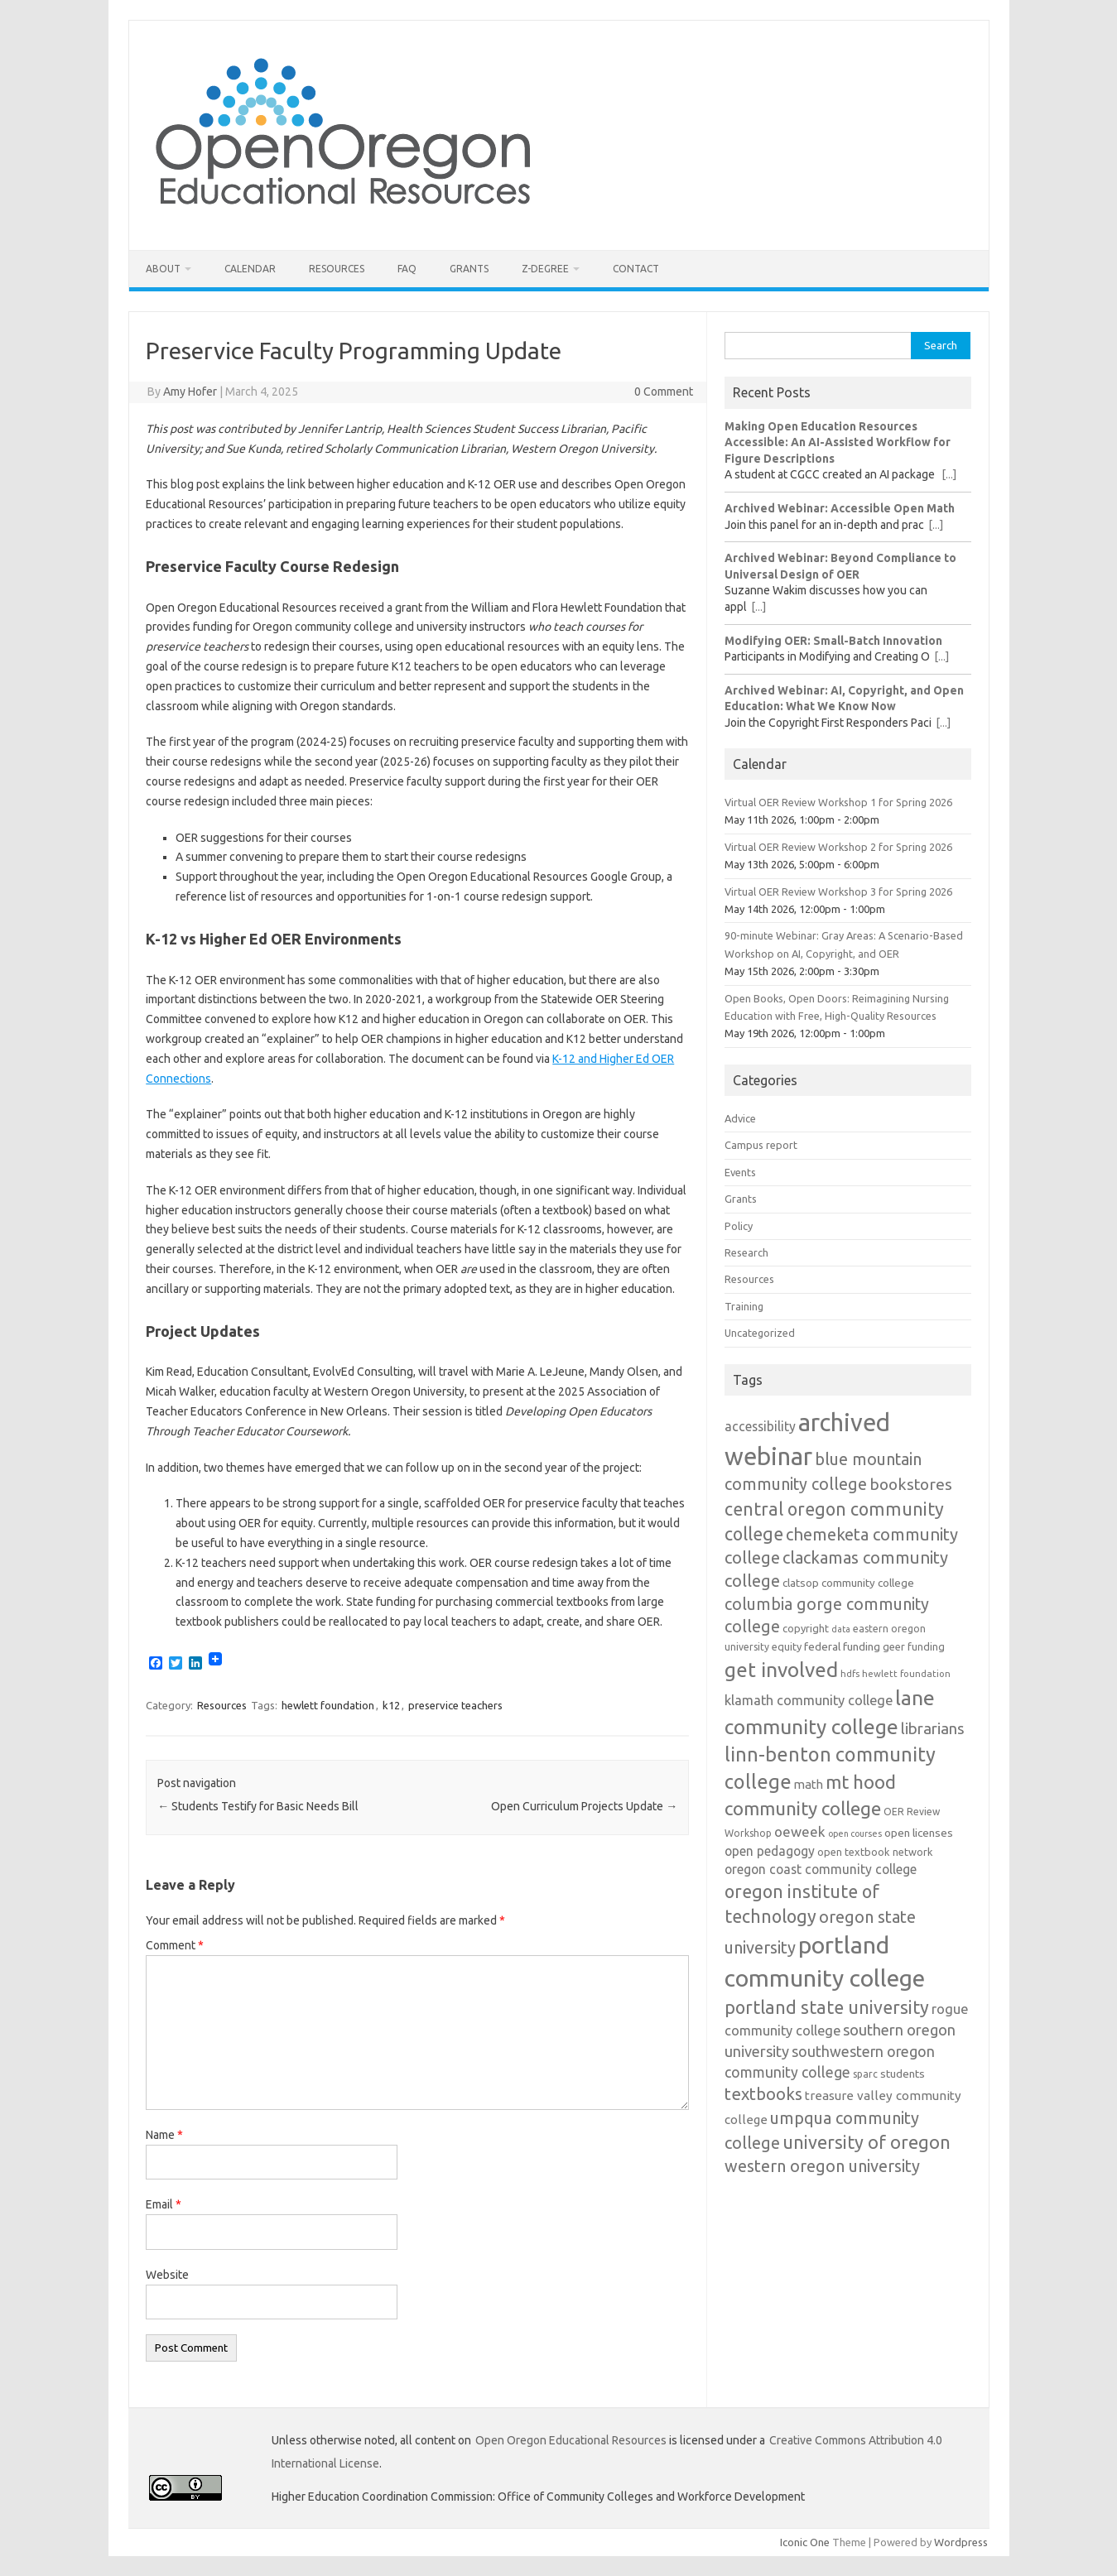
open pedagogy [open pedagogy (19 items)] (770, 1850)
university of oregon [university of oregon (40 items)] (866, 2142)
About (163, 268)
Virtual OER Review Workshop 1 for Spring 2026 (838, 802)
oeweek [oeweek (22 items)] (800, 1831)
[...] (948, 474)
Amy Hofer (190, 391)
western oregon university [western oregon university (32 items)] (822, 2165)
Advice (740, 1118)
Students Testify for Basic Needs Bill (258, 1806)
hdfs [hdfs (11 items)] (849, 1673)
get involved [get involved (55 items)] (781, 1669)
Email (163, 2204)
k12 (391, 1705)
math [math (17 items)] (808, 1784)
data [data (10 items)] (840, 1629)
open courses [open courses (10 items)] (855, 1833)
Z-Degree (545, 268)
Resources (336, 268)
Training (744, 1306)
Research (746, 1252)
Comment (175, 1945)
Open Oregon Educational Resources (571, 2440)
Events (740, 1172)
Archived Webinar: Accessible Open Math (840, 508)
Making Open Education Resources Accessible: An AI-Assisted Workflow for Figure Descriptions (838, 442)
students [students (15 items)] (902, 2073)
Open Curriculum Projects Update (584, 1806)
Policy (739, 1226)
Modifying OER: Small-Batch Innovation (833, 640)
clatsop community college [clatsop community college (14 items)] (848, 1583)
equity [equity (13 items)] (787, 1646)
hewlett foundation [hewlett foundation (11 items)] (906, 1673)
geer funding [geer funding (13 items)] (914, 1646)
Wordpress (961, 2542)
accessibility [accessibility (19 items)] (760, 1426)
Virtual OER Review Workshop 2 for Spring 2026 (838, 847)
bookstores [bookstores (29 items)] (910, 1484)
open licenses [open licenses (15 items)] (918, 1832)
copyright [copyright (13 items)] (805, 1628)
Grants (469, 268)
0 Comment (663, 391)
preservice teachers (455, 1705)
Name (164, 2134)
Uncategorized (760, 1332)
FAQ (406, 268)
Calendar (250, 268)
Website (167, 2274)
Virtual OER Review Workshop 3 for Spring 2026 (838, 891)
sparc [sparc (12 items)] (865, 2074)
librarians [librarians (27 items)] (933, 1728)
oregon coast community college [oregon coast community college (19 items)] (821, 1869)
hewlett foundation (328, 1705)
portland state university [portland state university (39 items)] (827, 2007)
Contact (636, 268)
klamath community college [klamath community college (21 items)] (809, 1700)
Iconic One (805, 2542)
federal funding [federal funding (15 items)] (842, 1646)
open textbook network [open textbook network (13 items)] (875, 1852)
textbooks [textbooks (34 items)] (763, 2093)
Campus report (761, 1145)
